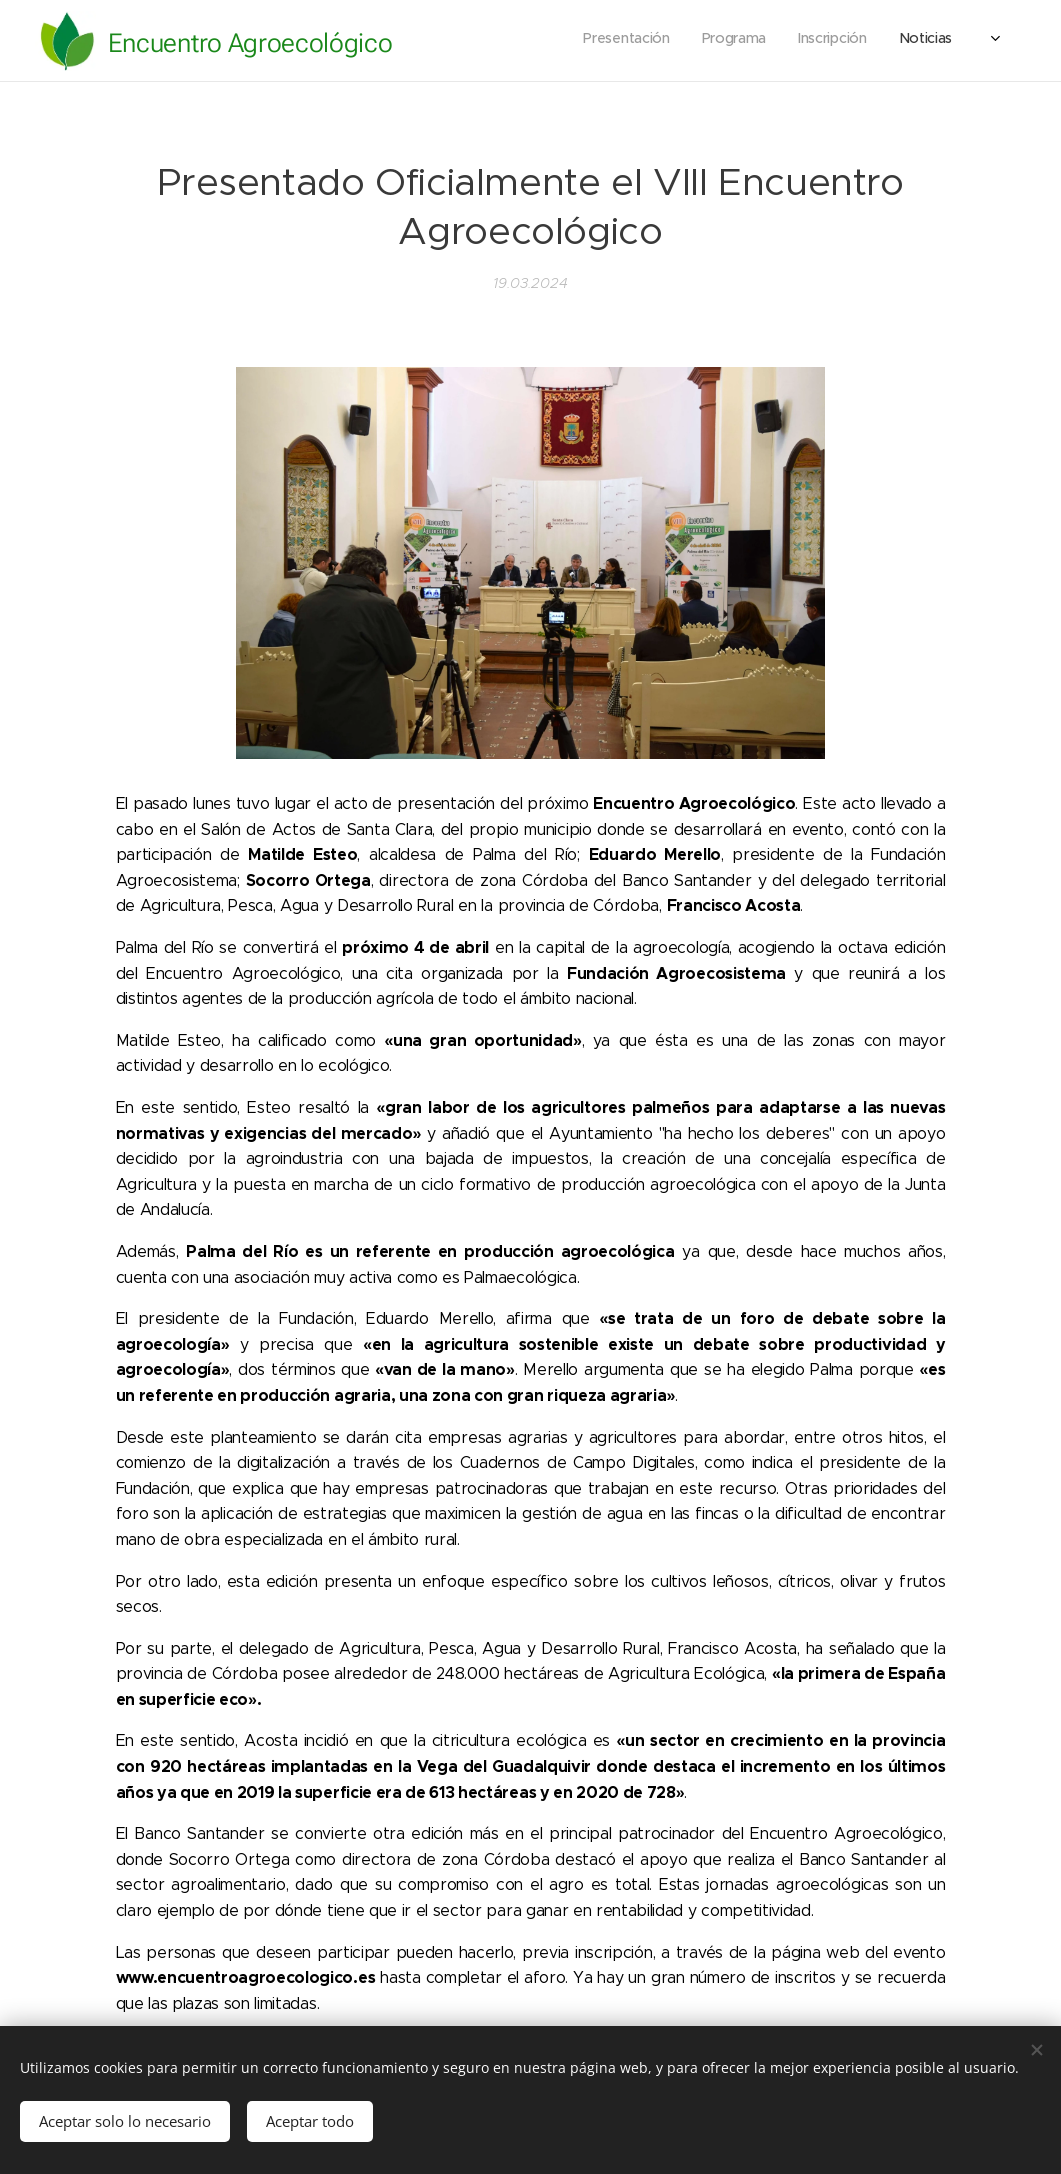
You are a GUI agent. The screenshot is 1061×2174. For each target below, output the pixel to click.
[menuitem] (861, 41)
